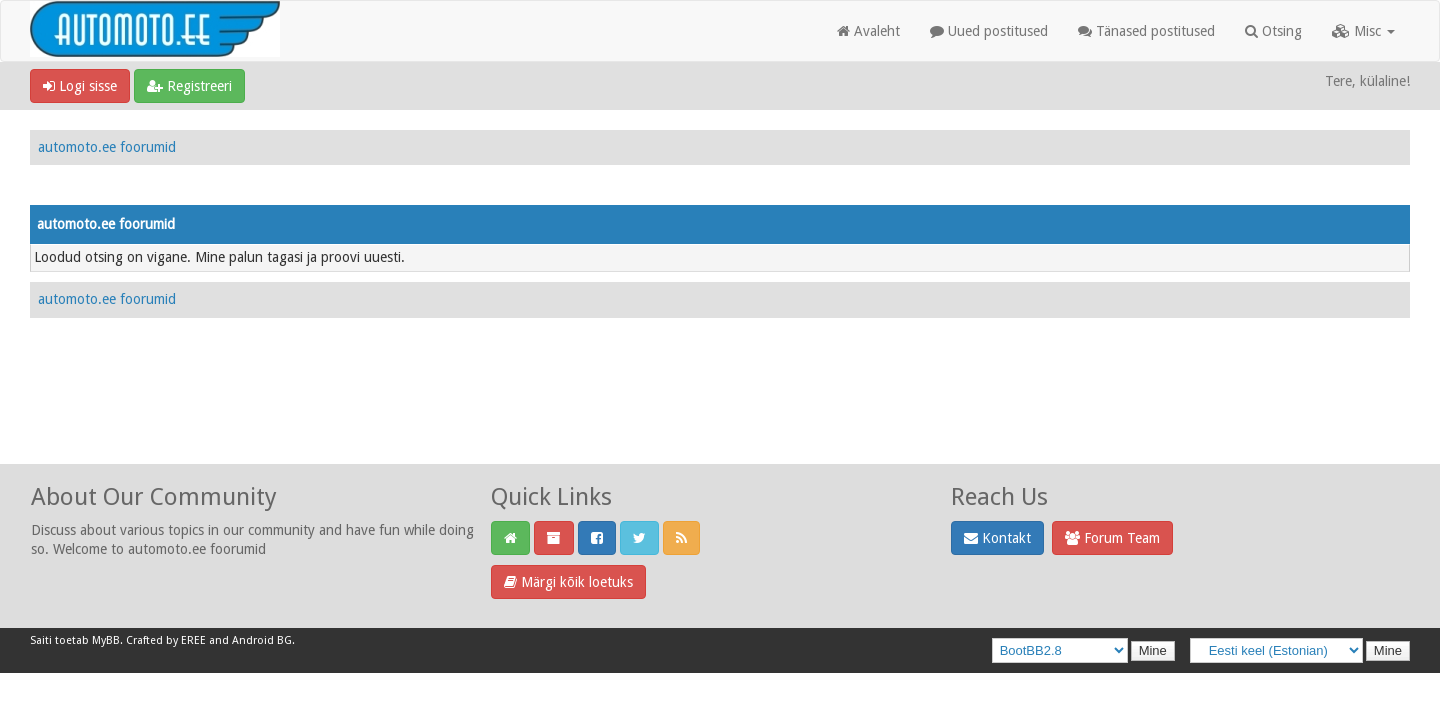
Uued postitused (989, 31)
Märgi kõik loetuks (568, 582)
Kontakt (997, 538)
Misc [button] (1363, 31)
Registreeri (189, 86)
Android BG (262, 640)
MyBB (106, 640)
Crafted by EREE (166, 640)
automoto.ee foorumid (107, 147)
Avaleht (868, 31)
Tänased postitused (1146, 31)
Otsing (1273, 31)
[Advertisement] (720, 413)
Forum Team (1112, 538)
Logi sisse (80, 86)
